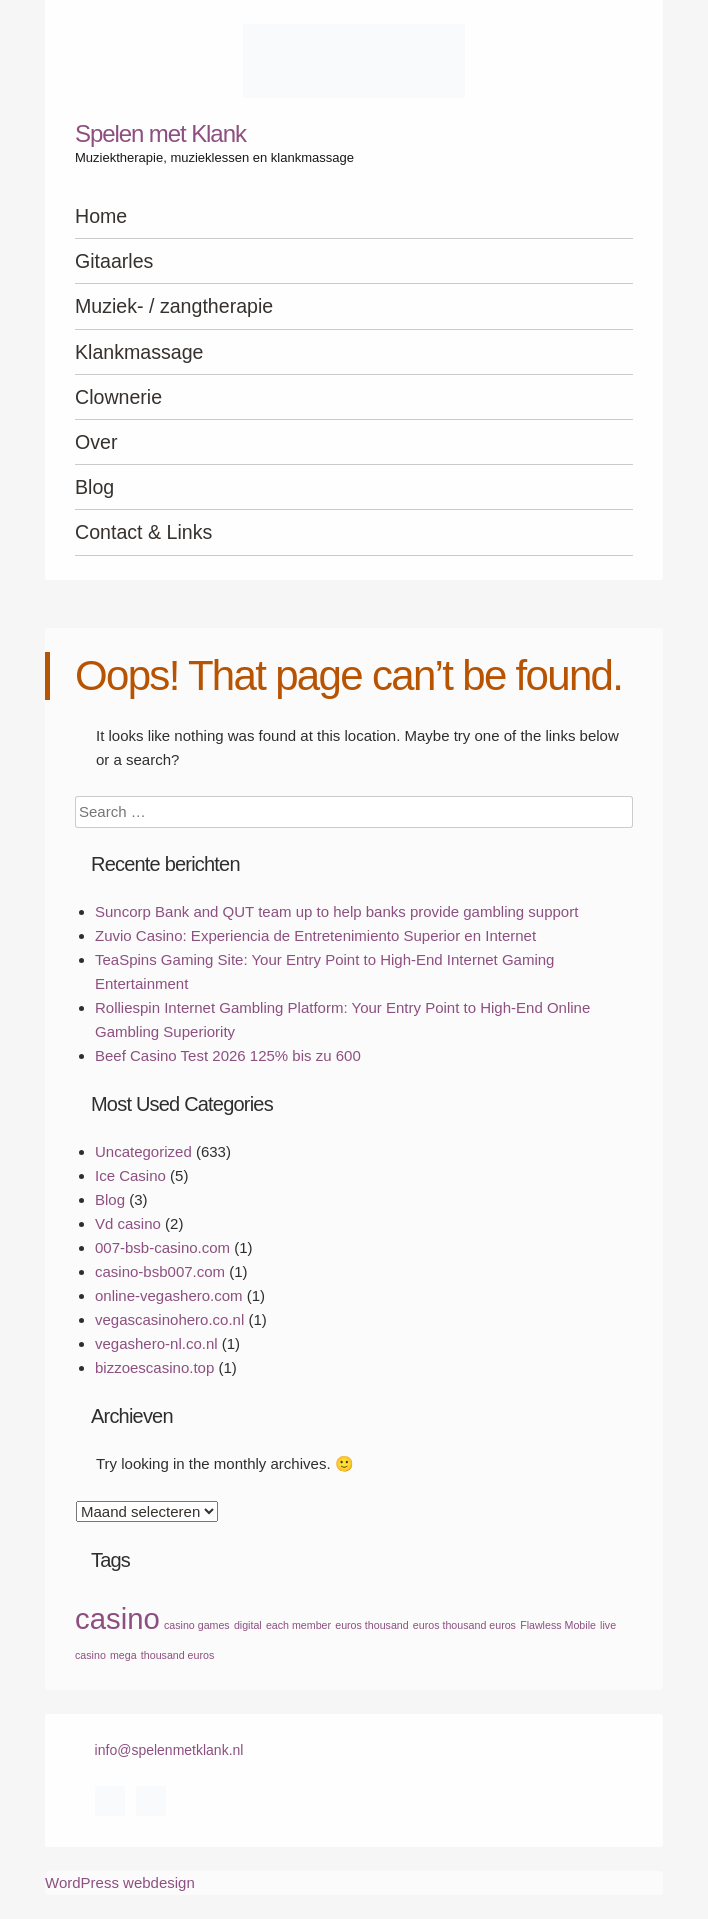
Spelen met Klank (160, 133)
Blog (94, 487)
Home (101, 216)
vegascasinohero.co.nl (169, 1319)
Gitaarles (114, 261)
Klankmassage (139, 352)
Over (96, 442)
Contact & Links (143, 532)
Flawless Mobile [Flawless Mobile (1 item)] (558, 1625)
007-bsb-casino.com (162, 1247)
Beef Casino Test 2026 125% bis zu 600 (228, 1055)
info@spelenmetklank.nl (169, 1750)
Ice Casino (130, 1175)
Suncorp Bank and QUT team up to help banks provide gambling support (336, 911)
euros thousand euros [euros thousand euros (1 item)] (464, 1625)
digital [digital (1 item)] (248, 1625)
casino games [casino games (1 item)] (197, 1625)
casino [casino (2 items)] (117, 1618)
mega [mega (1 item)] (123, 1655)
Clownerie (118, 397)
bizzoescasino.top (154, 1367)
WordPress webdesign (120, 1882)
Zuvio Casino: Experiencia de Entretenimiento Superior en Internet (315, 935)
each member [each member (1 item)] (298, 1625)
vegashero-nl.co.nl (156, 1343)
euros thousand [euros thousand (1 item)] (371, 1625)
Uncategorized (143, 1151)
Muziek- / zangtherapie (174, 306)
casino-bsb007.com (160, 1271)
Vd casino (128, 1223)
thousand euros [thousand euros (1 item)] (177, 1655)
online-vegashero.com (169, 1295)
